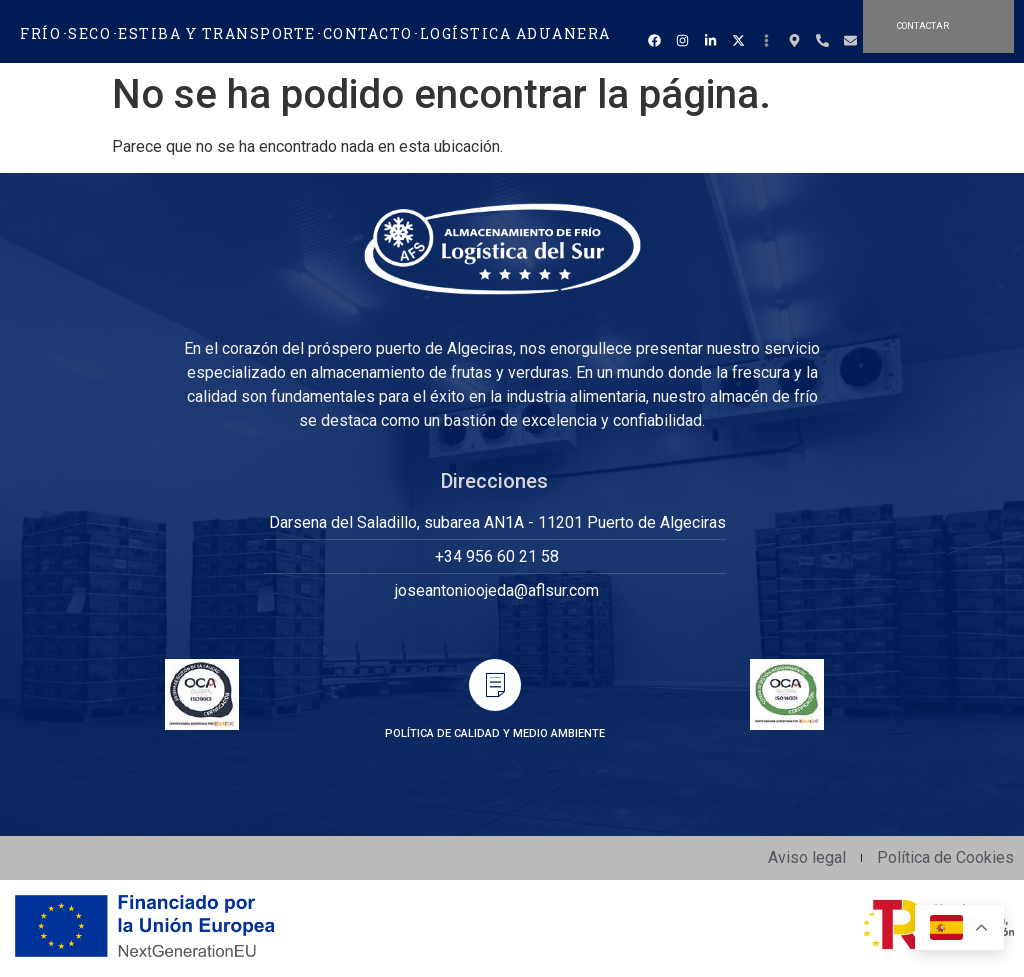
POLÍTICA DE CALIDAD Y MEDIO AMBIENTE (495, 733)
